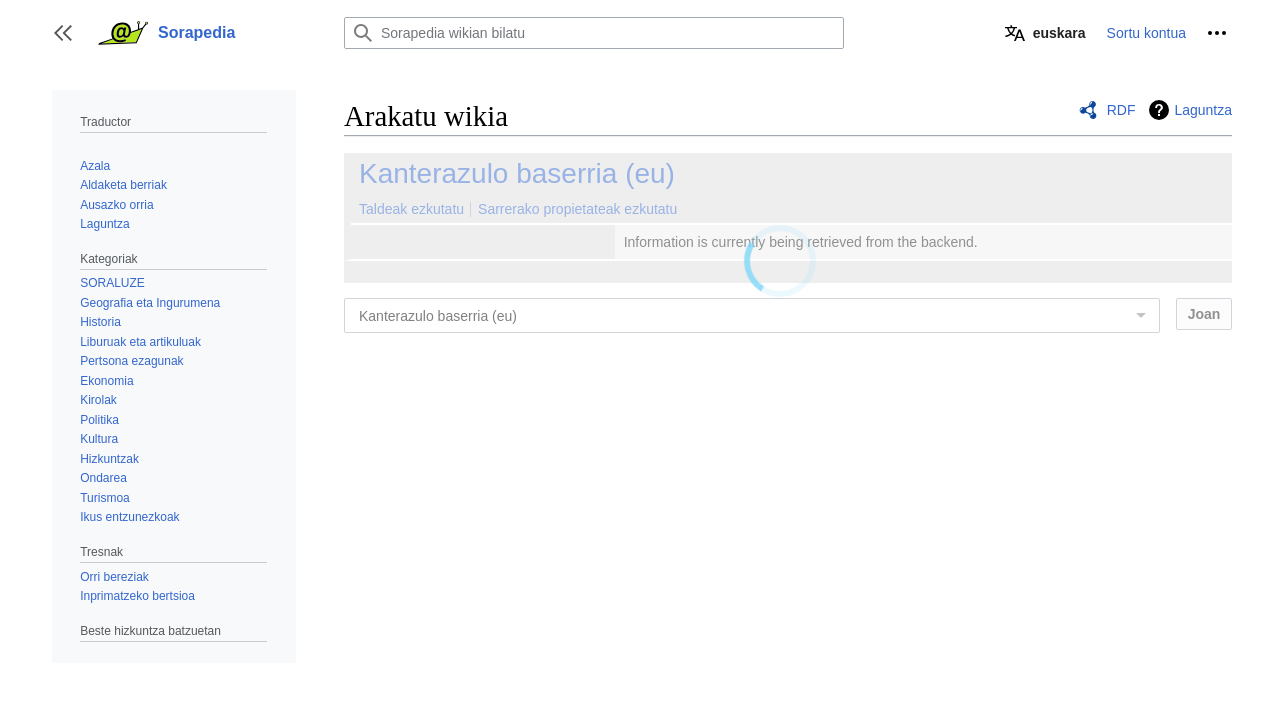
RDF (1121, 110)
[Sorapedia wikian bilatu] (594, 33)
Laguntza (1203, 110)
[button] (63, 33)
